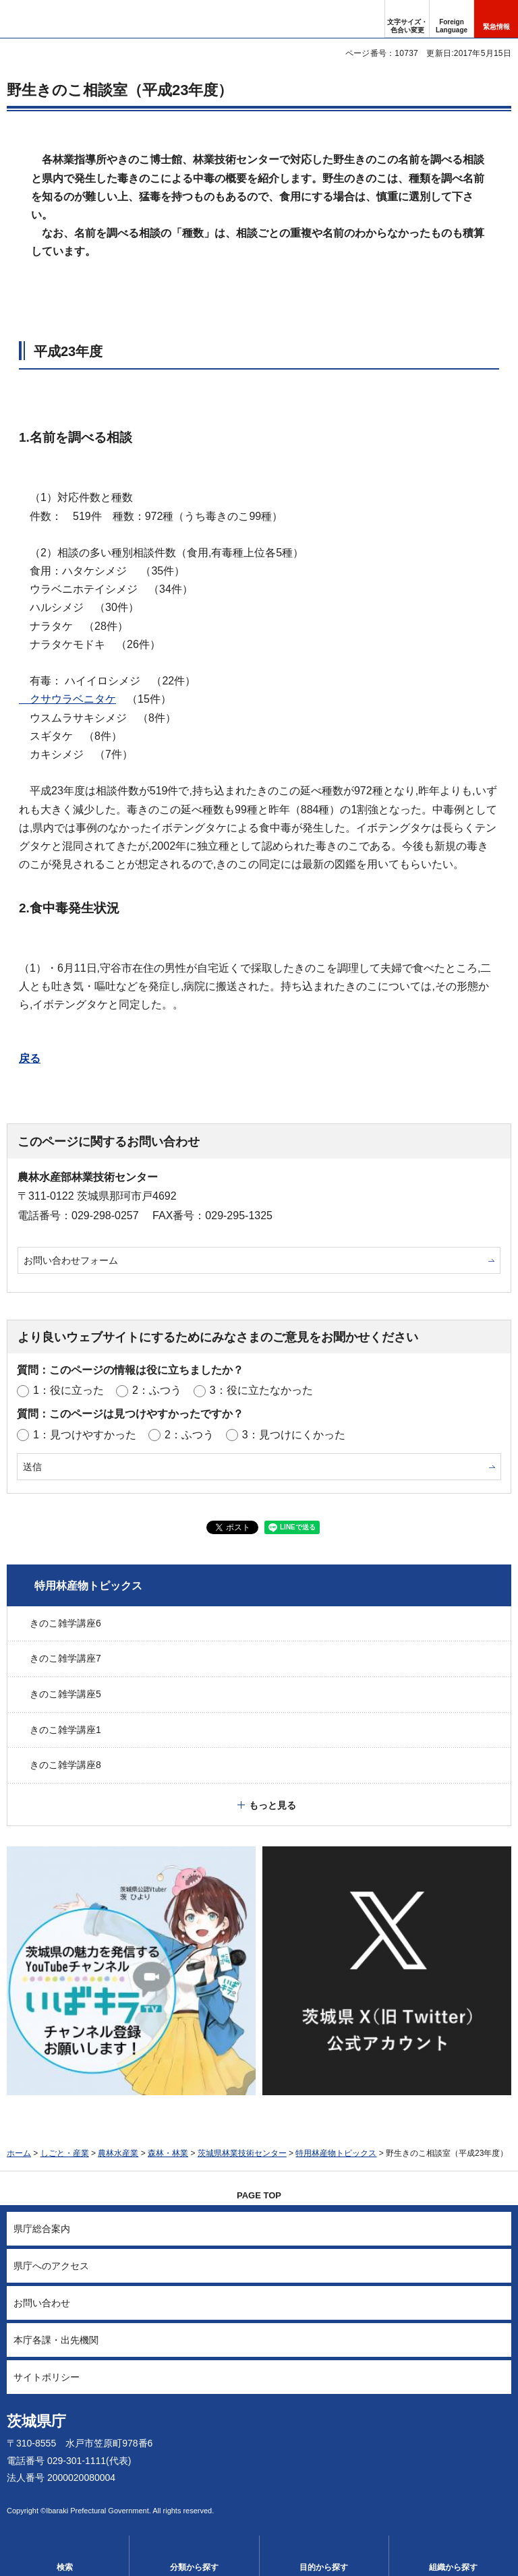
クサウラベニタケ (67, 699)
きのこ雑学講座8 (65, 1764)
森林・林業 (168, 2153)
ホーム (19, 2153)
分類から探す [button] (194, 2567)
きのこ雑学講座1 (65, 1729)
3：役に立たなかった (261, 1390)
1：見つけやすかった (84, 1434)
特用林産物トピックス (88, 1585)
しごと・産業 (64, 2153)
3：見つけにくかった (293, 1434)
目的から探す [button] (323, 2567)
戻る (29, 1058)
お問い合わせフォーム (71, 1260)
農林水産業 (118, 2153)
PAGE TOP (259, 2195)
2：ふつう (156, 1390)
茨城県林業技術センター (242, 2153)
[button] (451, 19)
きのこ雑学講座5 (65, 1694)
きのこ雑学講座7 (65, 1658)
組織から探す (453, 2567)
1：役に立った (68, 1390)
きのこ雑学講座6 (65, 1623)
